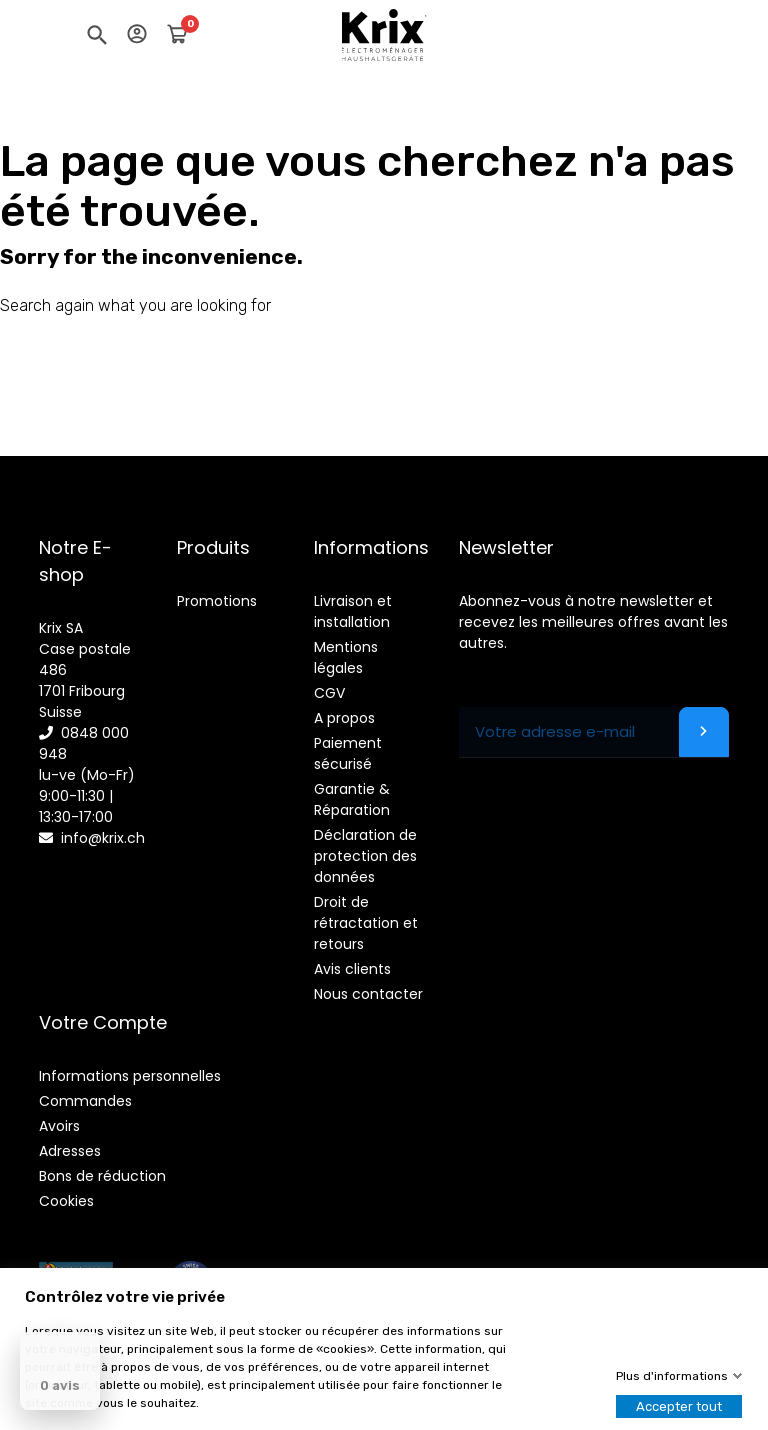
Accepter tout (679, 1406)
